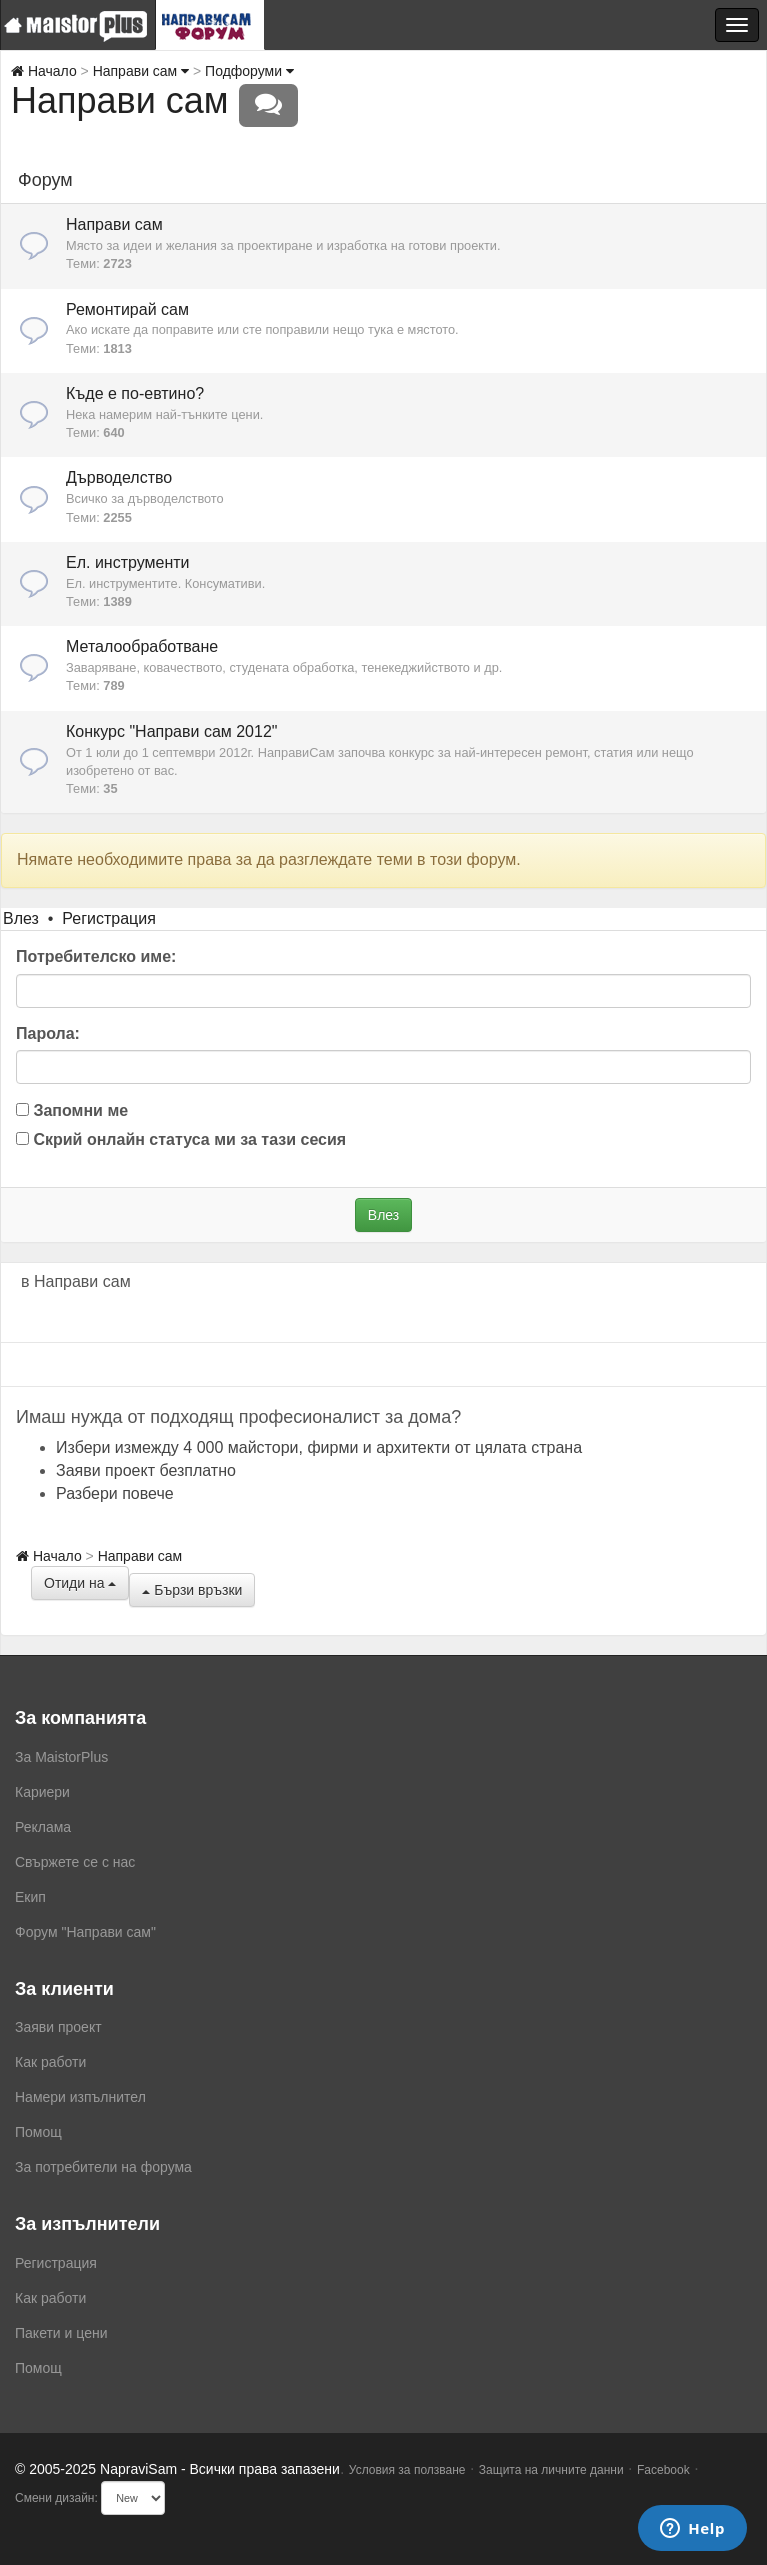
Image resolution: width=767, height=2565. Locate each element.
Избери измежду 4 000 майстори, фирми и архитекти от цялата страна (319, 1447)
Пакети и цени (61, 2333)
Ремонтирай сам (127, 309)
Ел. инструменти (128, 562)
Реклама (43, 1827)
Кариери (42, 1792)
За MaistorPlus (61, 1757)
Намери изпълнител (80, 2097)
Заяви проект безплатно (146, 1470)
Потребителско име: (96, 956)
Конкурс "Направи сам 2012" (172, 731)
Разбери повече (115, 1493)
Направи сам (141, 71)
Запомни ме (72, 1110)
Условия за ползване (407, 2470)
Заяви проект (58, 2027)
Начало (44, 71)
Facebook (663, 2470)
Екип (30, 1897)
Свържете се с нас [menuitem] (75, 1862)
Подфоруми (249, 71)
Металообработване (142, 646)
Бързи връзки (192, 1590)
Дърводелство (119, 477)
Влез (21, 918)
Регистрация (109, 918)
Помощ (38, 2132)
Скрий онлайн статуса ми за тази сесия (181, 1139)
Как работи (50, 2062)
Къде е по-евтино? (135, 393)
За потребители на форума (103, 2167)
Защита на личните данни (551, 2470)
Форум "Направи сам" (85, 1932)
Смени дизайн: (56, 2498)
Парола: (48, 1033)
